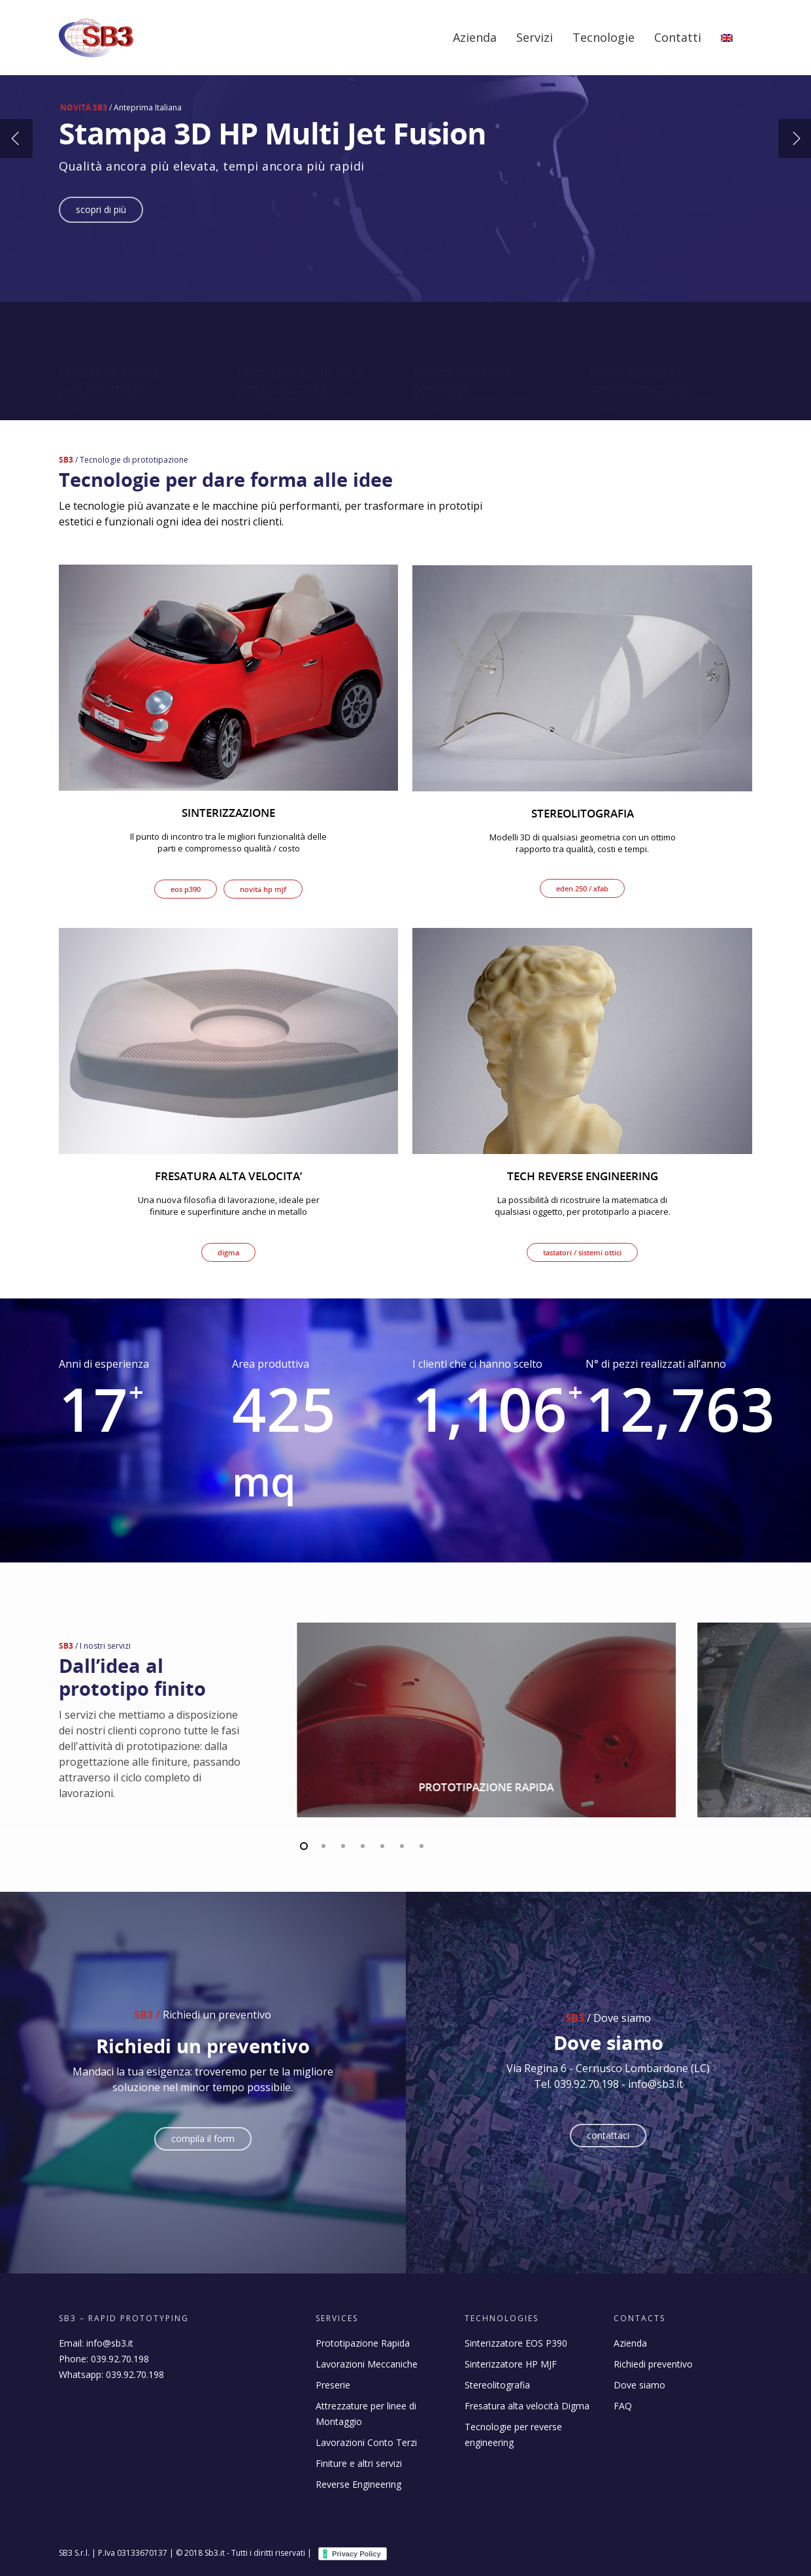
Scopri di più (101, 209)
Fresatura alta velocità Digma (527, 2406)
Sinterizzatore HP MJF (511, 2364)
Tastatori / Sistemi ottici (582, 1252)
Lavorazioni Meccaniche (367, 2364)
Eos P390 (186, 889)
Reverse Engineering (358, 2484)
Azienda (475, 37)
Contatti (677, 37)
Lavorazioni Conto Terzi (366, 2442)
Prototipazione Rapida (363, 2343)
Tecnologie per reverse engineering (513, 2434)
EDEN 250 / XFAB (582, 888)
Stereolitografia (497, 2385)
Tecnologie (603, 37)
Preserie (333, 2385)
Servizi (534, 37)
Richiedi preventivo (653, 2364)
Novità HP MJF (263, 889)
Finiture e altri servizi (359, 2463)
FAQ (623, 2406)
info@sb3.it (109, 2343)
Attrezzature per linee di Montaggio (366, 2414)
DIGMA (228, 1252)
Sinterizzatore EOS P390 (516, 2343)
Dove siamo (639, 2385)
